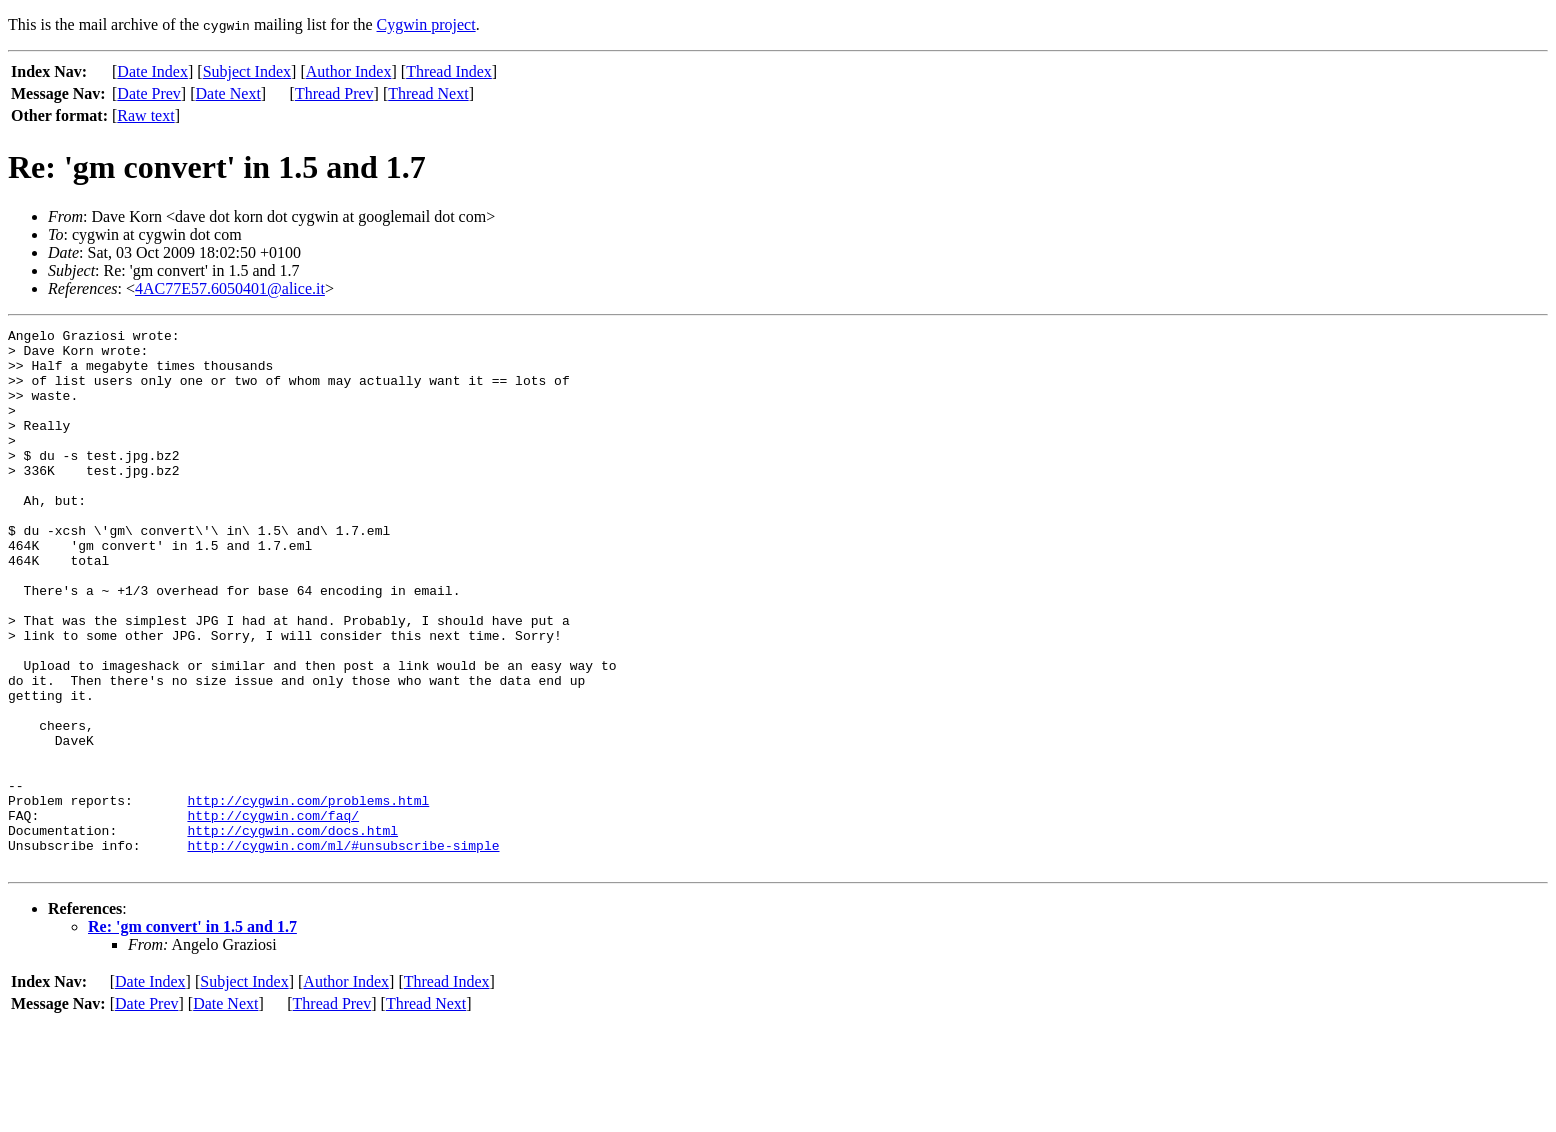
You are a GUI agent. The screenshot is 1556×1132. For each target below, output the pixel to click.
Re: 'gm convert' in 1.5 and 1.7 (192, 1034)
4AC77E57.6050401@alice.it (230, 288)
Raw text (145, 115)
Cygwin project (426, 24)
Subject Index (247, 71)
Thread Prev (334, 93)
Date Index (152, 71)
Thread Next (428, 93)
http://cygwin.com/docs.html (292, 932)
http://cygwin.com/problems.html (308, 896)
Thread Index (449, 71)
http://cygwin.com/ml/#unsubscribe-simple (343, 950)
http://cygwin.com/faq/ (273, 914)
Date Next (228, 93)
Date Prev (149, 93)
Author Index (349, 71)
